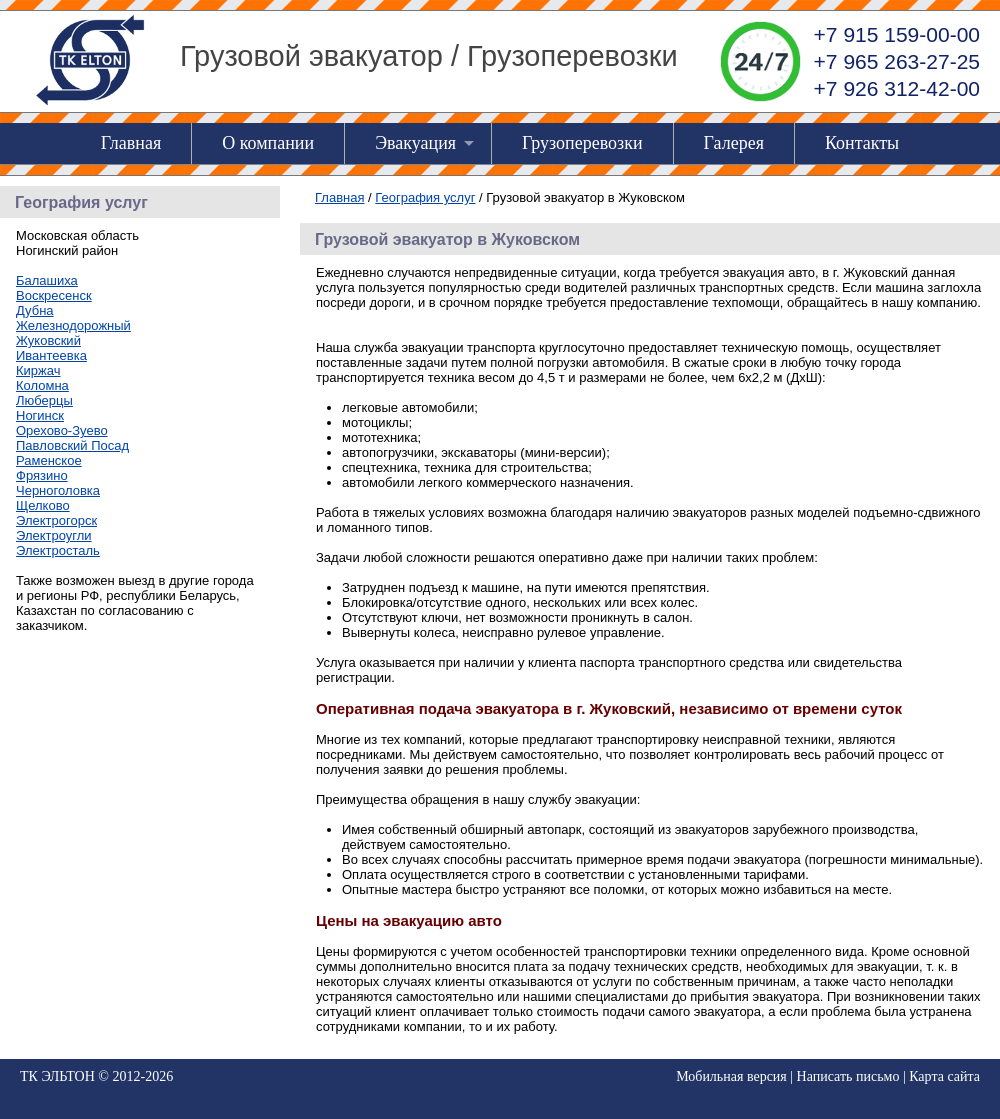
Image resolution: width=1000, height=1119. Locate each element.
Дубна (35, 310)
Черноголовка (58, 490)
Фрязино (42, 475)
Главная (131, 143)
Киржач (38, 370)
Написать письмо (848, 1076)
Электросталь (58, 550)
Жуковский (48, 340)
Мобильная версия (731, 1076)
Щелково (43, 505)
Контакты (862, 143)
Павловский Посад (72, 445)
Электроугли (54, 535)
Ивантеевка (51, 355)
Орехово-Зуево (62, 430)
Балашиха (47, 280)
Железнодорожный (73, 325)
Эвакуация (415, 143)
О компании (268, 143)
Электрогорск (56, 520)
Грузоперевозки (582, 143)
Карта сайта (944, 1076)
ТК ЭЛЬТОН (57, 1076)
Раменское (49, 460)
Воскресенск (54, 295)
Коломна (42, 385)
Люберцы (44, 400)
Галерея (734, 143)
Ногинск (40, 415)
